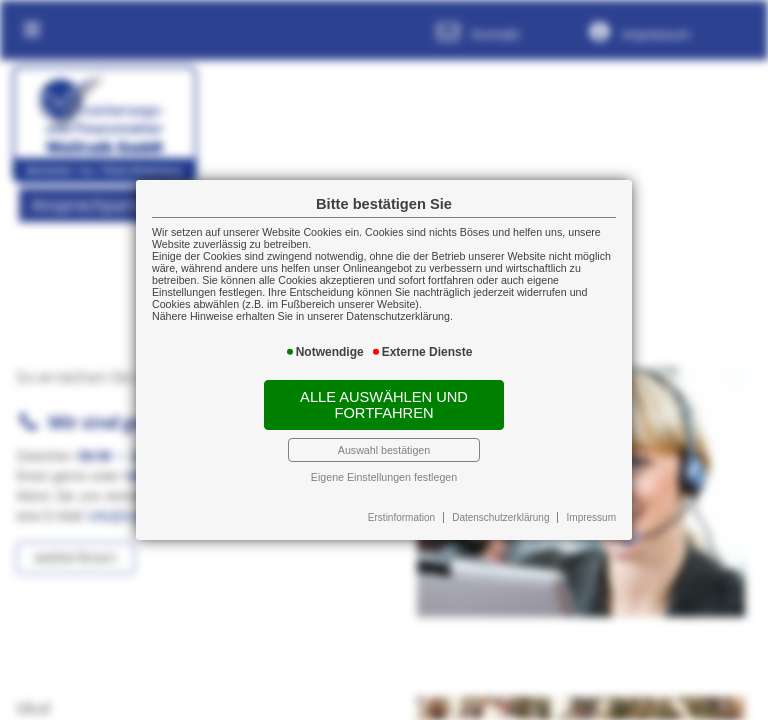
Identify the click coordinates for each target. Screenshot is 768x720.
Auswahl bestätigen (384, 450)
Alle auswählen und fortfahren (384, 405)
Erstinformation (401, 517)
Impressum (591, 517)
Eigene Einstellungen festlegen (384, 477)
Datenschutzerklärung (500, 517)
